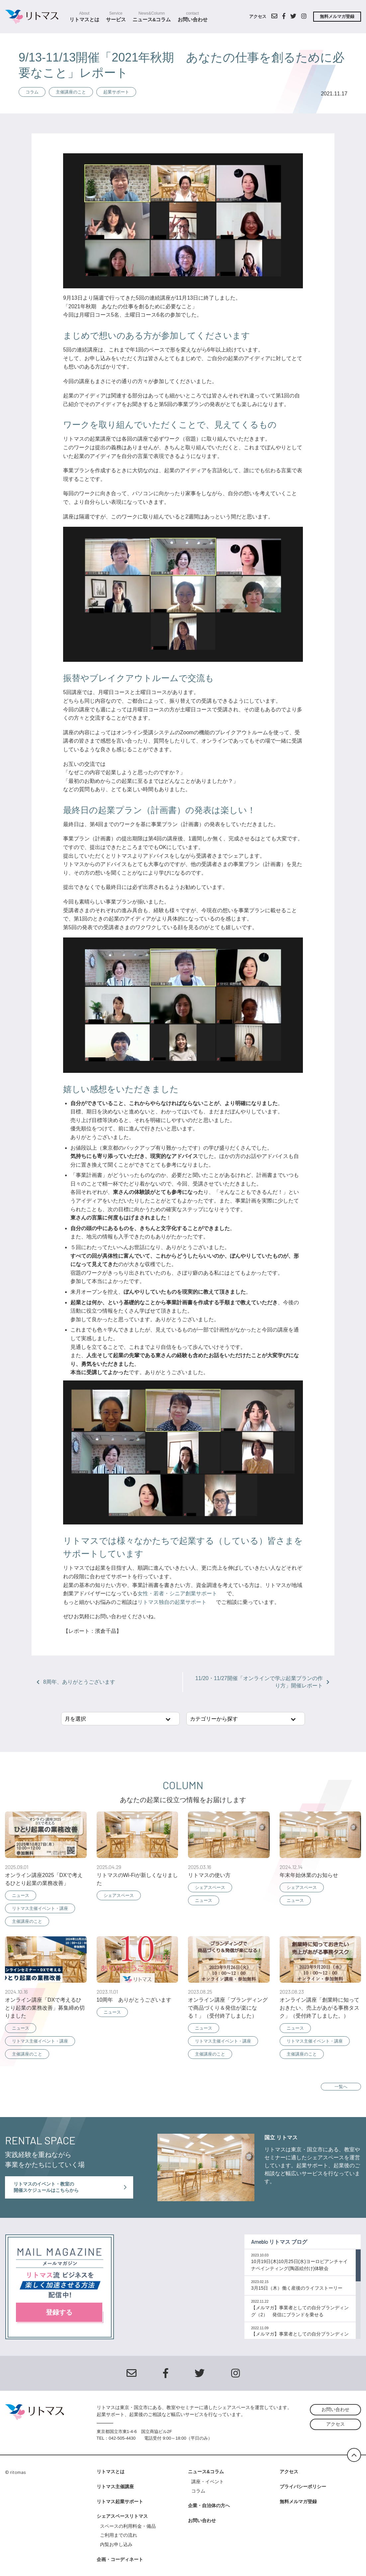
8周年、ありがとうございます (76, 1682)
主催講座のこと (71, 91)
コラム (32, 91)
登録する (59, 2312)
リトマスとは (84, 16)
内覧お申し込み (116, 2544)
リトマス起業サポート (120, 2501)
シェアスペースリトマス (122, 2516)
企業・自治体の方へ (209, 2505)
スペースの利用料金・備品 (130, 2526)
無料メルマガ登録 (337, 16)
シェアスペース (119, 1895)
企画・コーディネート (120, 2559)
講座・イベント (207, 2481)
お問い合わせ (193, 16)
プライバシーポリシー (303, 2486)
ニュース (20, 1895)
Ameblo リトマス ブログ (279, 2241)
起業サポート (116, 91)
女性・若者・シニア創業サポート (177, 1593)
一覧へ (340, 2086)
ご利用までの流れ (118, 2535)
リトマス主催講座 (115, 2486)
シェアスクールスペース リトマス (34, 17)
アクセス (257, 16)
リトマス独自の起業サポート (172, 1602)
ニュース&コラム (152, 16)
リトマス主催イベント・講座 (40, 1908)
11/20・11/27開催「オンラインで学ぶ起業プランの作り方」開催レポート (262, 1681)
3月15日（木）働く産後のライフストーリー (296, 2288)
